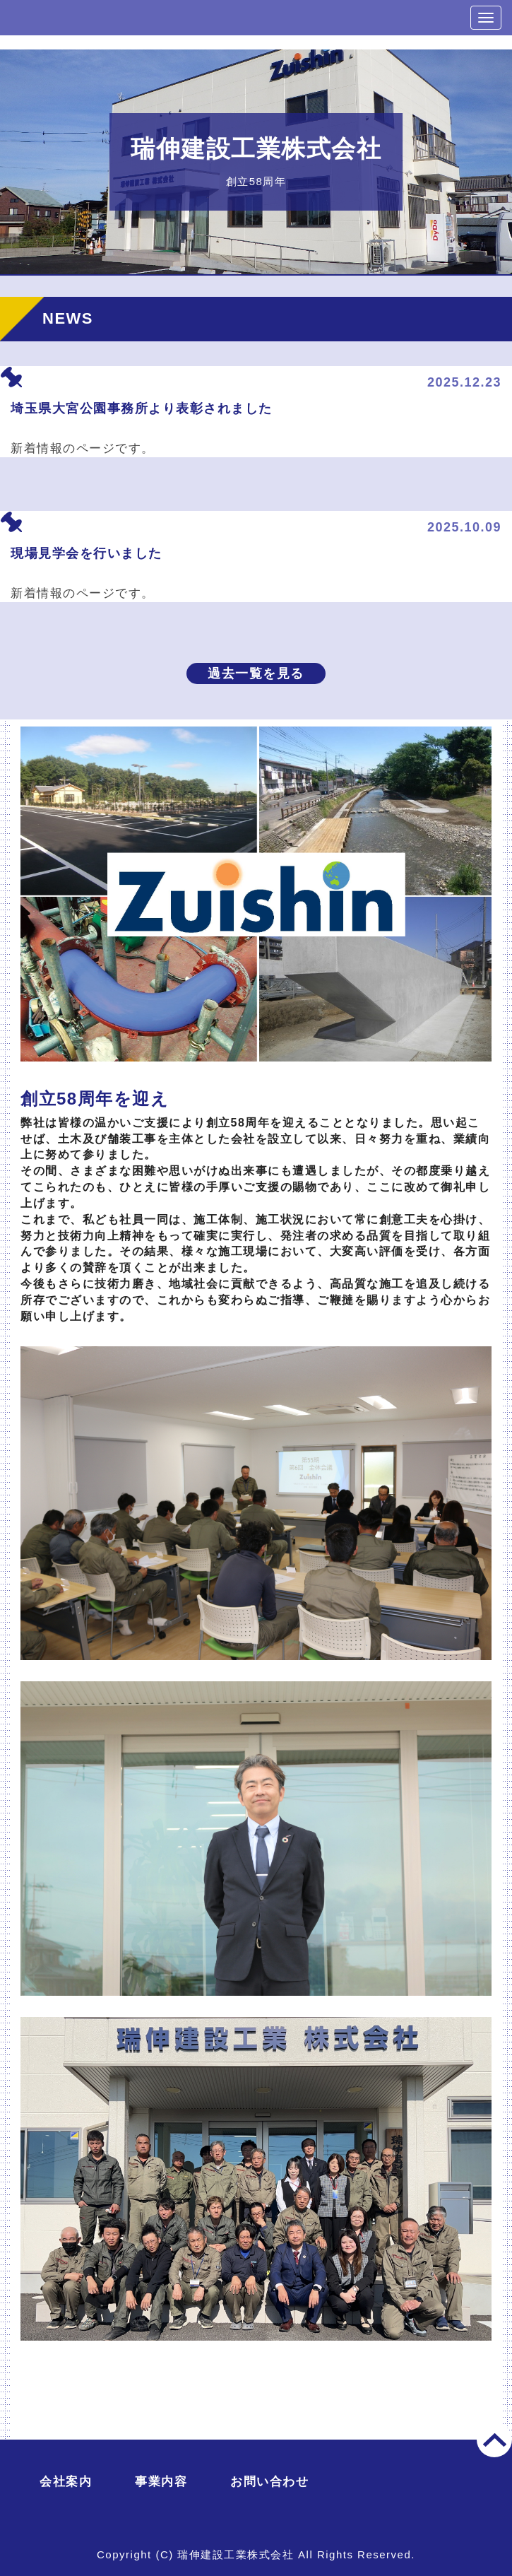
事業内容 (161, 2481)
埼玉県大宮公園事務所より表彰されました (142, 408)
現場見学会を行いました (86, 553)
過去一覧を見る (256, 673)
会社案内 (66, 2481)
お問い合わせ (269, 2481)
